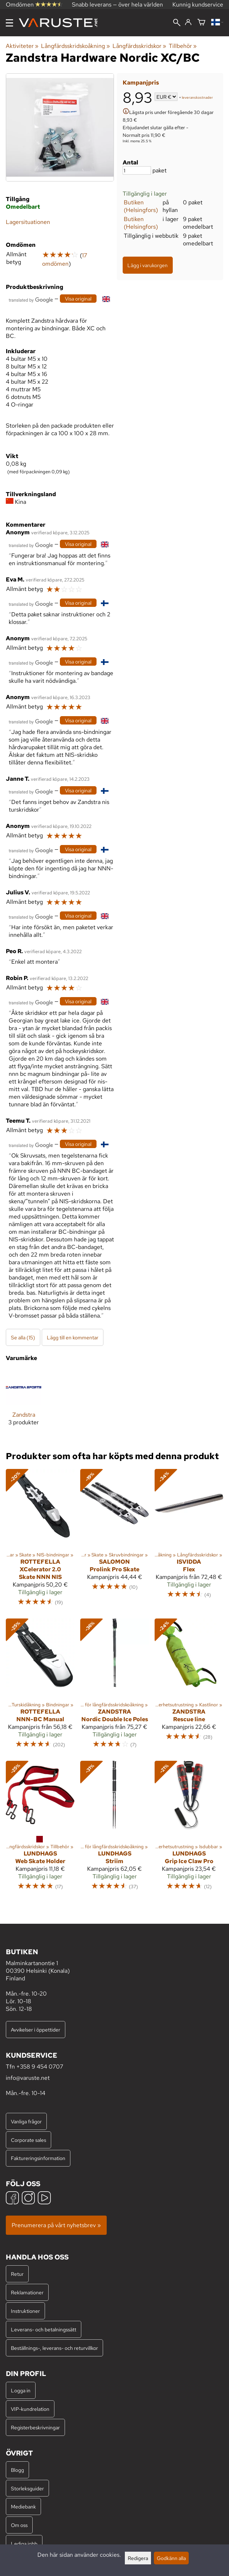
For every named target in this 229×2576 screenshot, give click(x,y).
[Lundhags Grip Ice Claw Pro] (189, 1829)
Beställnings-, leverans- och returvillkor (54, 2347)
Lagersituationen (28, 222)
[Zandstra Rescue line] (189, 1686)
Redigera (138, 2558)
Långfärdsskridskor (139, 46)
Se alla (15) (23, 1337)
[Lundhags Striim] (114, 1829)
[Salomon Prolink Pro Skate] (114, 1541)
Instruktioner (25, 2310)
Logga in (20, 2390)
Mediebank (23, 2506)
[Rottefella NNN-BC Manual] (40, 1686)
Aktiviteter (22, 46)
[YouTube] (44, 2198)
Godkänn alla (171, 2558)
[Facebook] (12, 2198)
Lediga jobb (24, 2543)
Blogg (17, 2469)
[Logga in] (188, 22)
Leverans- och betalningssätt (43, 2329)
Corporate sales (28, 2139)
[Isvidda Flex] (189, 1541)
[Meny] (9, 22)
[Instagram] (28, 2198)
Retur (17, 2273)
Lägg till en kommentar (72, 1337)
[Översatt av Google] (31, 299)
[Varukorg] (201, 22)
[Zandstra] (23, 1403)
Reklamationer (27, 2292)
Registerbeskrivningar (35, 2427)
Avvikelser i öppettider (35, 2029)
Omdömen (34, 4)
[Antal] (137, 170)
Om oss (19, 2525)
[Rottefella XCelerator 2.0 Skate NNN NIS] (40, 1541)
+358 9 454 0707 (39, 2066)
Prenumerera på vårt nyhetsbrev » (56, 2225)
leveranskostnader (197, 97)
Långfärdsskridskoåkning (75, 46)
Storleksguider (27, 2488)
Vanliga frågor (26, 2121)
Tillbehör (183, 46)
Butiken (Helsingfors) (141, 206)
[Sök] (176, 23)
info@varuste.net (28, 2078)
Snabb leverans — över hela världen (117, 4)
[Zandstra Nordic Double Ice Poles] (114, 1686)
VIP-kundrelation (30, 2408)
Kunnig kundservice (197, 4)
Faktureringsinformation (38, 2158)
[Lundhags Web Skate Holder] (40, 1829)
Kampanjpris (141, 82)
